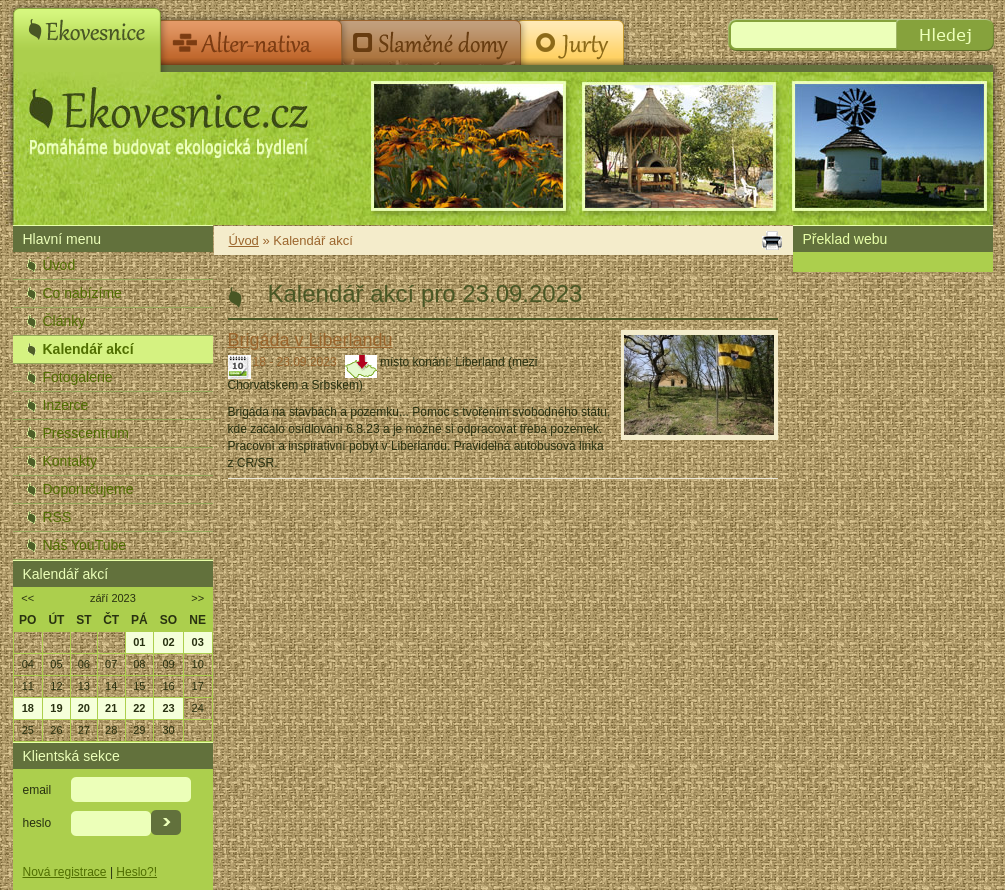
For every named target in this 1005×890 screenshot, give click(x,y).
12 (56, 686)
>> (197, 598)
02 (168, 642)
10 (198, 664)
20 (84, 708)
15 (139, 686)
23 (168, 708)
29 (139, 730)
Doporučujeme (88, 489)
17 (198, 686)
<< (27, 598)
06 (84, 664)
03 (198, 642)
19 (56, 708)
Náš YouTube (85, 545)
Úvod (59, 265)
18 (28, 708)
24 (198, 708)
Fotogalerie (78, 377)
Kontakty (70, 461)
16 (168, 686)
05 (56, 664)
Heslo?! (136, 872)
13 (84, 686)
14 (111, 686)
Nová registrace (65, 872)
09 (168, 664)
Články (64, 321)
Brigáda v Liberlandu (310, 340)
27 (84, 730)
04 (28, 664)
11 (28, 686)
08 (139, 664)
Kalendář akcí (88, 349)
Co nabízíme (82, 293)
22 (139, 708)
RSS (57, 517)
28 (111, 730)
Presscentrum (86, 433)
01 (139, 642)
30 (168, 730)
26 (56, 730)
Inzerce (66, 405)
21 (111, 708)
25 (28, 730)
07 (111, 664)
